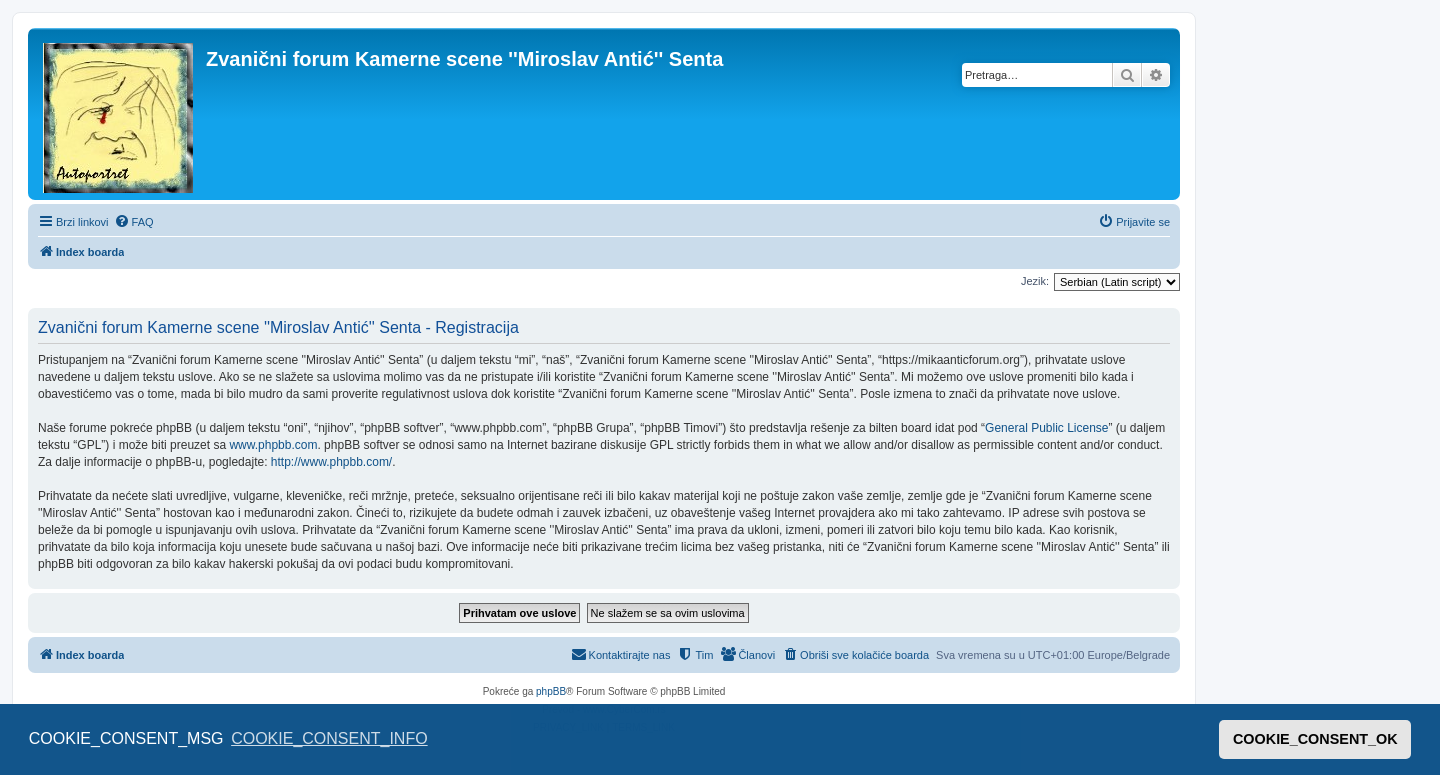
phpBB (551, 691)
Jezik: (1035, 281)
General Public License (1046, 428)
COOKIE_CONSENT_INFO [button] (329, 738)
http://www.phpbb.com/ (331, 462)
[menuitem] (134, 222)
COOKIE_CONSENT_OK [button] (1315, 739)
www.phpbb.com (273, 445)
